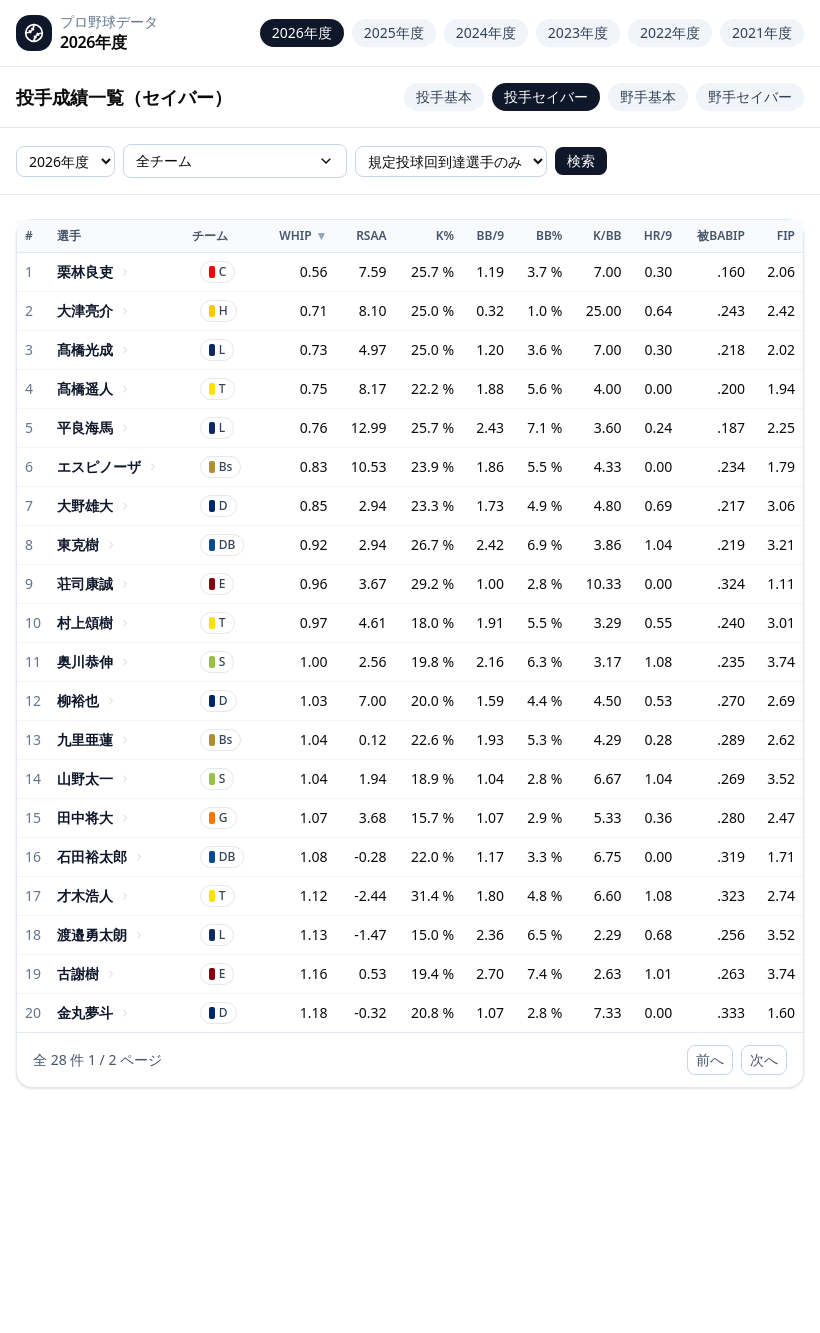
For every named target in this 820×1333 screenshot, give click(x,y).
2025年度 (394, 32)
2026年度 (302, 32)
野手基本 (648, 96)
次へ (764, 1059)
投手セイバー (546, 96)
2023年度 (578, 32)
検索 (581, 160)
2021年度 (762, 32)
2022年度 (670, 32)
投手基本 (444, 96)
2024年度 (486, 32)
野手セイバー (750, 96)
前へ (710, 1059)
